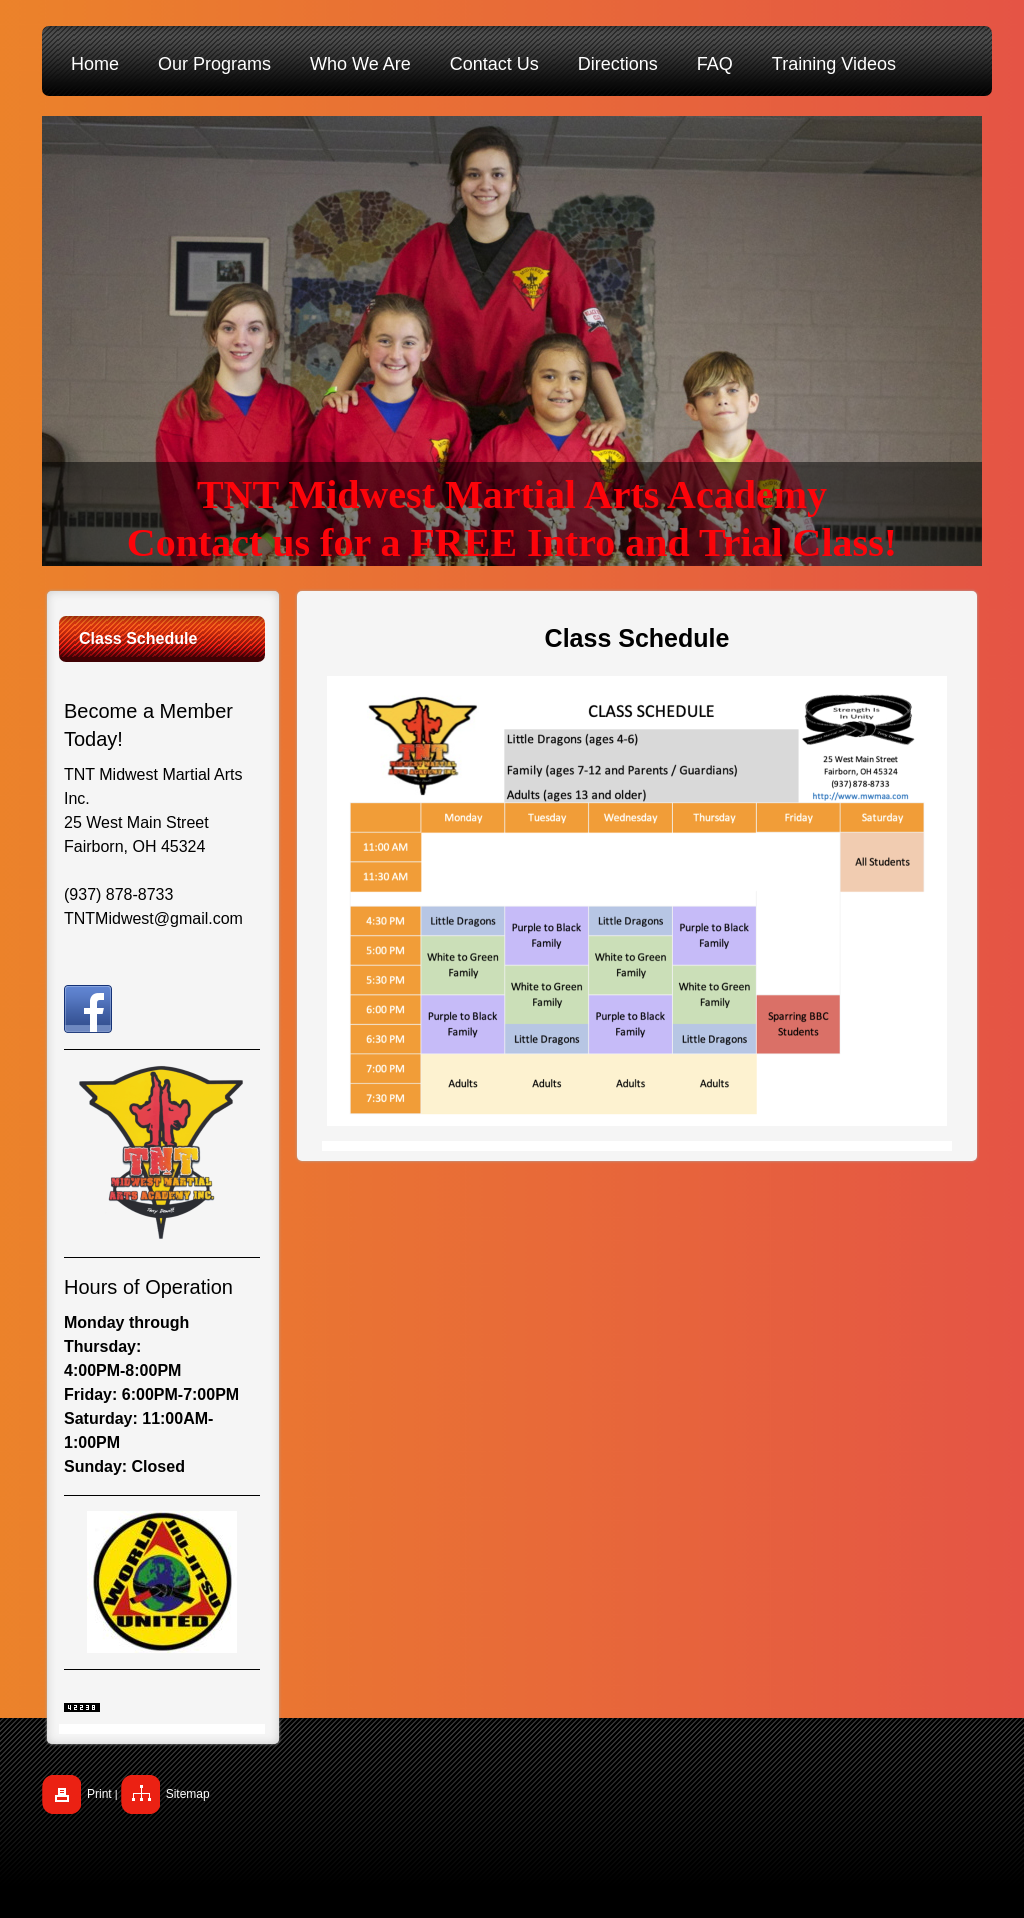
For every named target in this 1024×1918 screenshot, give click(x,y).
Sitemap (188, 1794)
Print (99, 1794)
